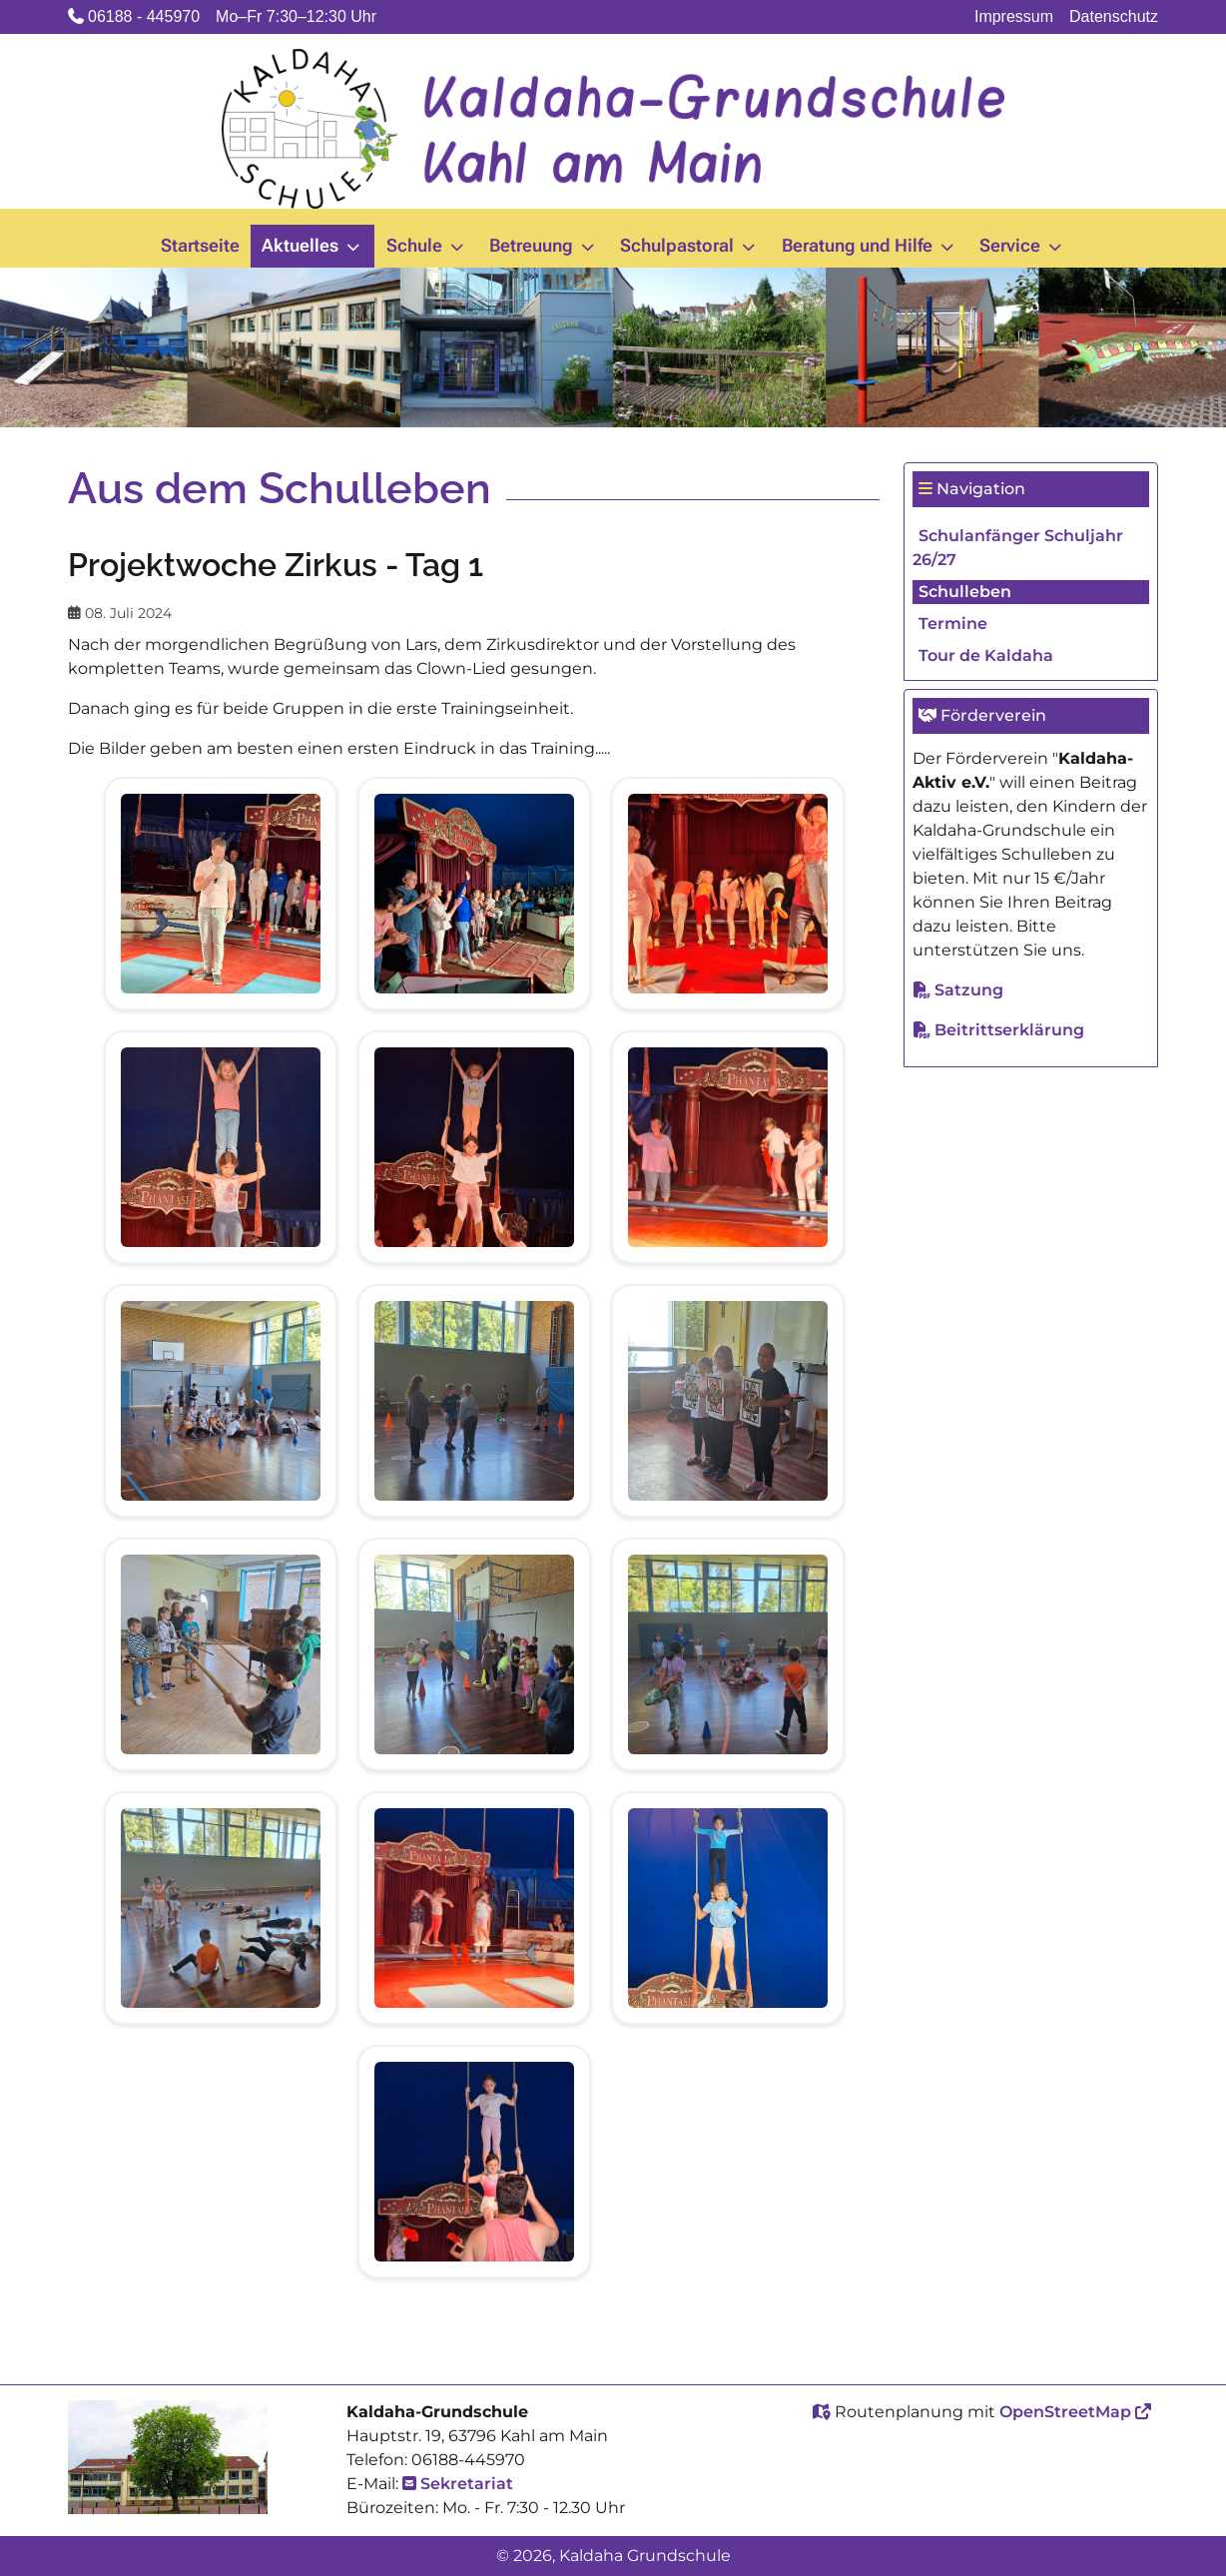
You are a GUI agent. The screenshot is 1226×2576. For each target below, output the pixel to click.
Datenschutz (1113, 16)
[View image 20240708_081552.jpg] (474, 892)
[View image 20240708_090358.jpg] (474, 1399)
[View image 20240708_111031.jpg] (474, 2160)
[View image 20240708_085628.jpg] (220, 1145)
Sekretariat (466, 2483)
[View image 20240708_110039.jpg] (728, 1652)
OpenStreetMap (1065, 2411)
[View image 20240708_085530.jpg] (728, 892)
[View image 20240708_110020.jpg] (474, 1652)
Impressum (1013, 16)
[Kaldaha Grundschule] (613, 129)
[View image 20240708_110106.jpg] (220, 1906)
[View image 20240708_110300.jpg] (474, 1906)
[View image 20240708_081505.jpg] (220, 892)
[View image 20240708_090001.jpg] (474, 1145)
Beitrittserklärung (1009, 1029)
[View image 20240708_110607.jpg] (728, 1906)
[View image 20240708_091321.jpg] (220, 1652)
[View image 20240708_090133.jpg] (728, 1145)
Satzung (968, 989)
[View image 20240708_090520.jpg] (728, 1399)
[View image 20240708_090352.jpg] (220, 1399)
